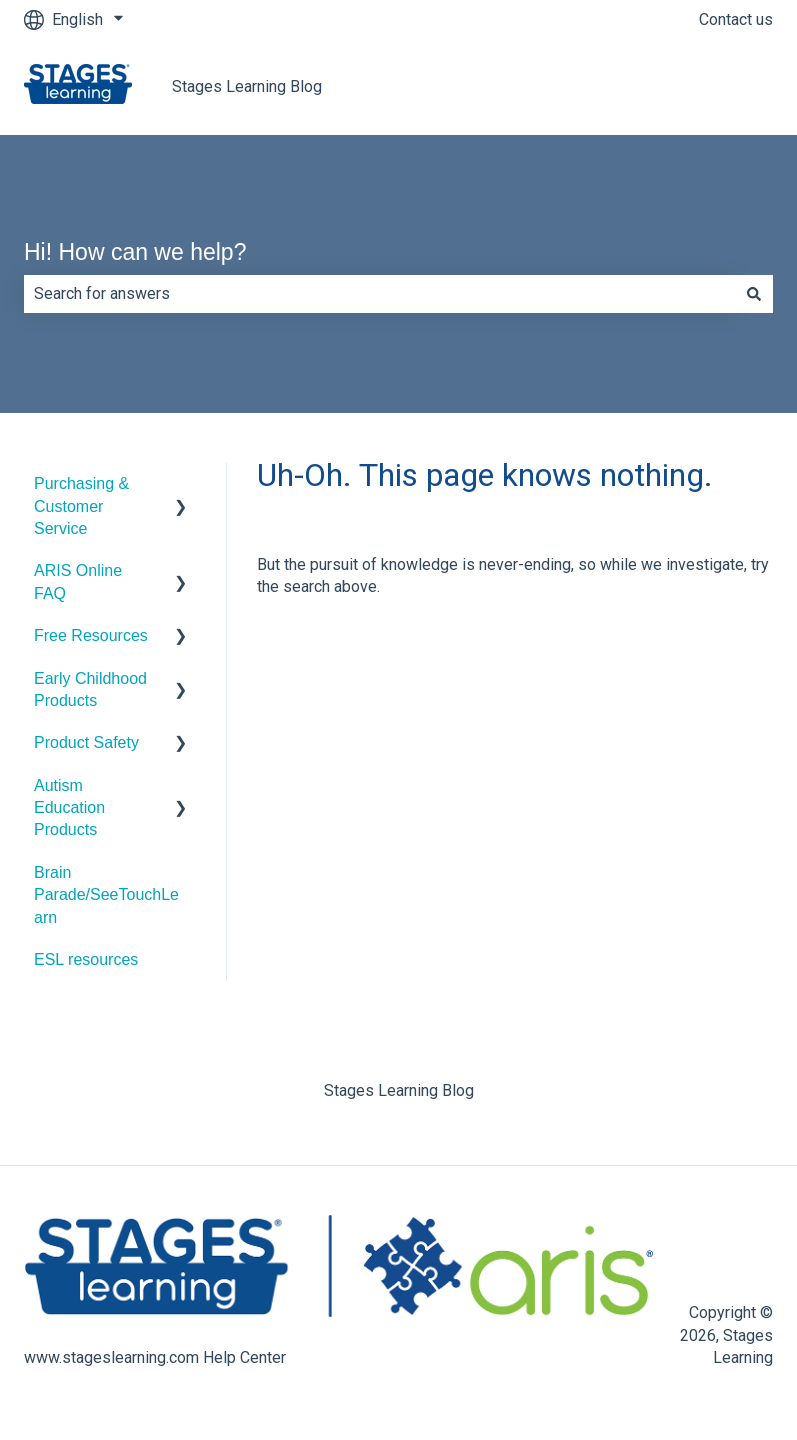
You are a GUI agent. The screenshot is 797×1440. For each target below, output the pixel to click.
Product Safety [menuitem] (86, 742)
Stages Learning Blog (247, 86)
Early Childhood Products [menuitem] (90, 689)
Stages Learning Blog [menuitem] (399, 1090)
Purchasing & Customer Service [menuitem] (81, 506)
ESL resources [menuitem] (86, 959)
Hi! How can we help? (135, 252)
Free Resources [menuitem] (91, 635)
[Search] (754, 294)
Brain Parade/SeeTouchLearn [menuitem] (106, 895)
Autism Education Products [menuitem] (69, 808)
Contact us (736, 19)
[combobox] (379, 294)
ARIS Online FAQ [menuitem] (78, 581)
